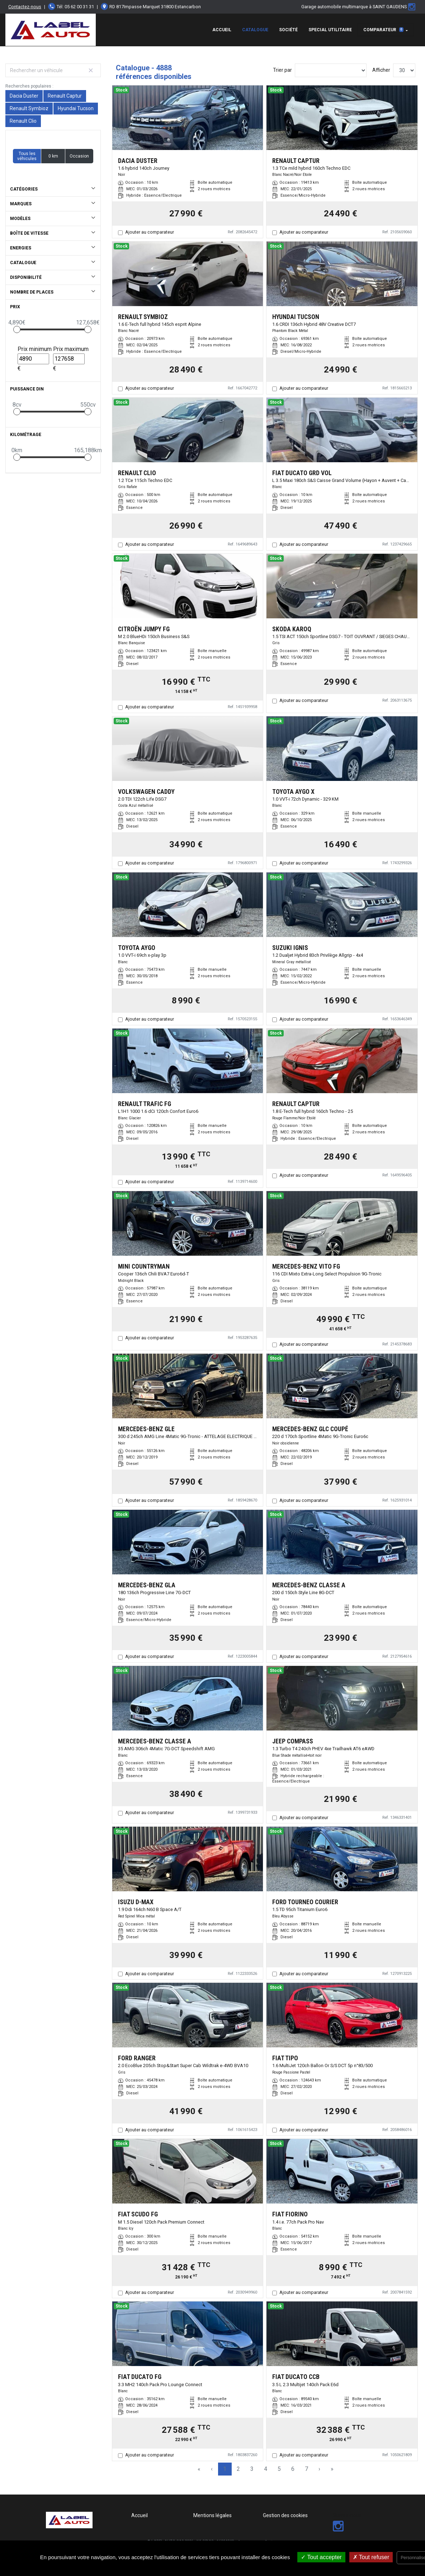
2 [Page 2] (238, 2468)
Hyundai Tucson (76, 108)
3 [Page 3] (252, 2468)
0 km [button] (53, 156)
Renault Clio (23, 121)
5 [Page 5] (279, 2468)
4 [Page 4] (265, 2468)
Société (288, 29)
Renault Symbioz (29, 108)
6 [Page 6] (292, 2468)
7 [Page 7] (306, 2468)
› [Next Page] (319, 2468)
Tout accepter (321, 2557)
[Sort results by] (331, 70)
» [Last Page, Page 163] (332, 2468)
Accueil (221, 29)
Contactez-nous (24, 6)
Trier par (282, 70)
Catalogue (255, 29)
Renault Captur (65, 96)
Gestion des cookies (285, 2515)
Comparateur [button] (383, 29)
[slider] (16, 329)
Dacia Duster (24, 96)
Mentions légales (212, 2515)
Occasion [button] (79, 156)
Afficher (381, 70)
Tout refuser (371, 2557)
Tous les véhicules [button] (27, 156)
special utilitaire (330, 29)
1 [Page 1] (224, 2468)
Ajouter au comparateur (149, 232)
